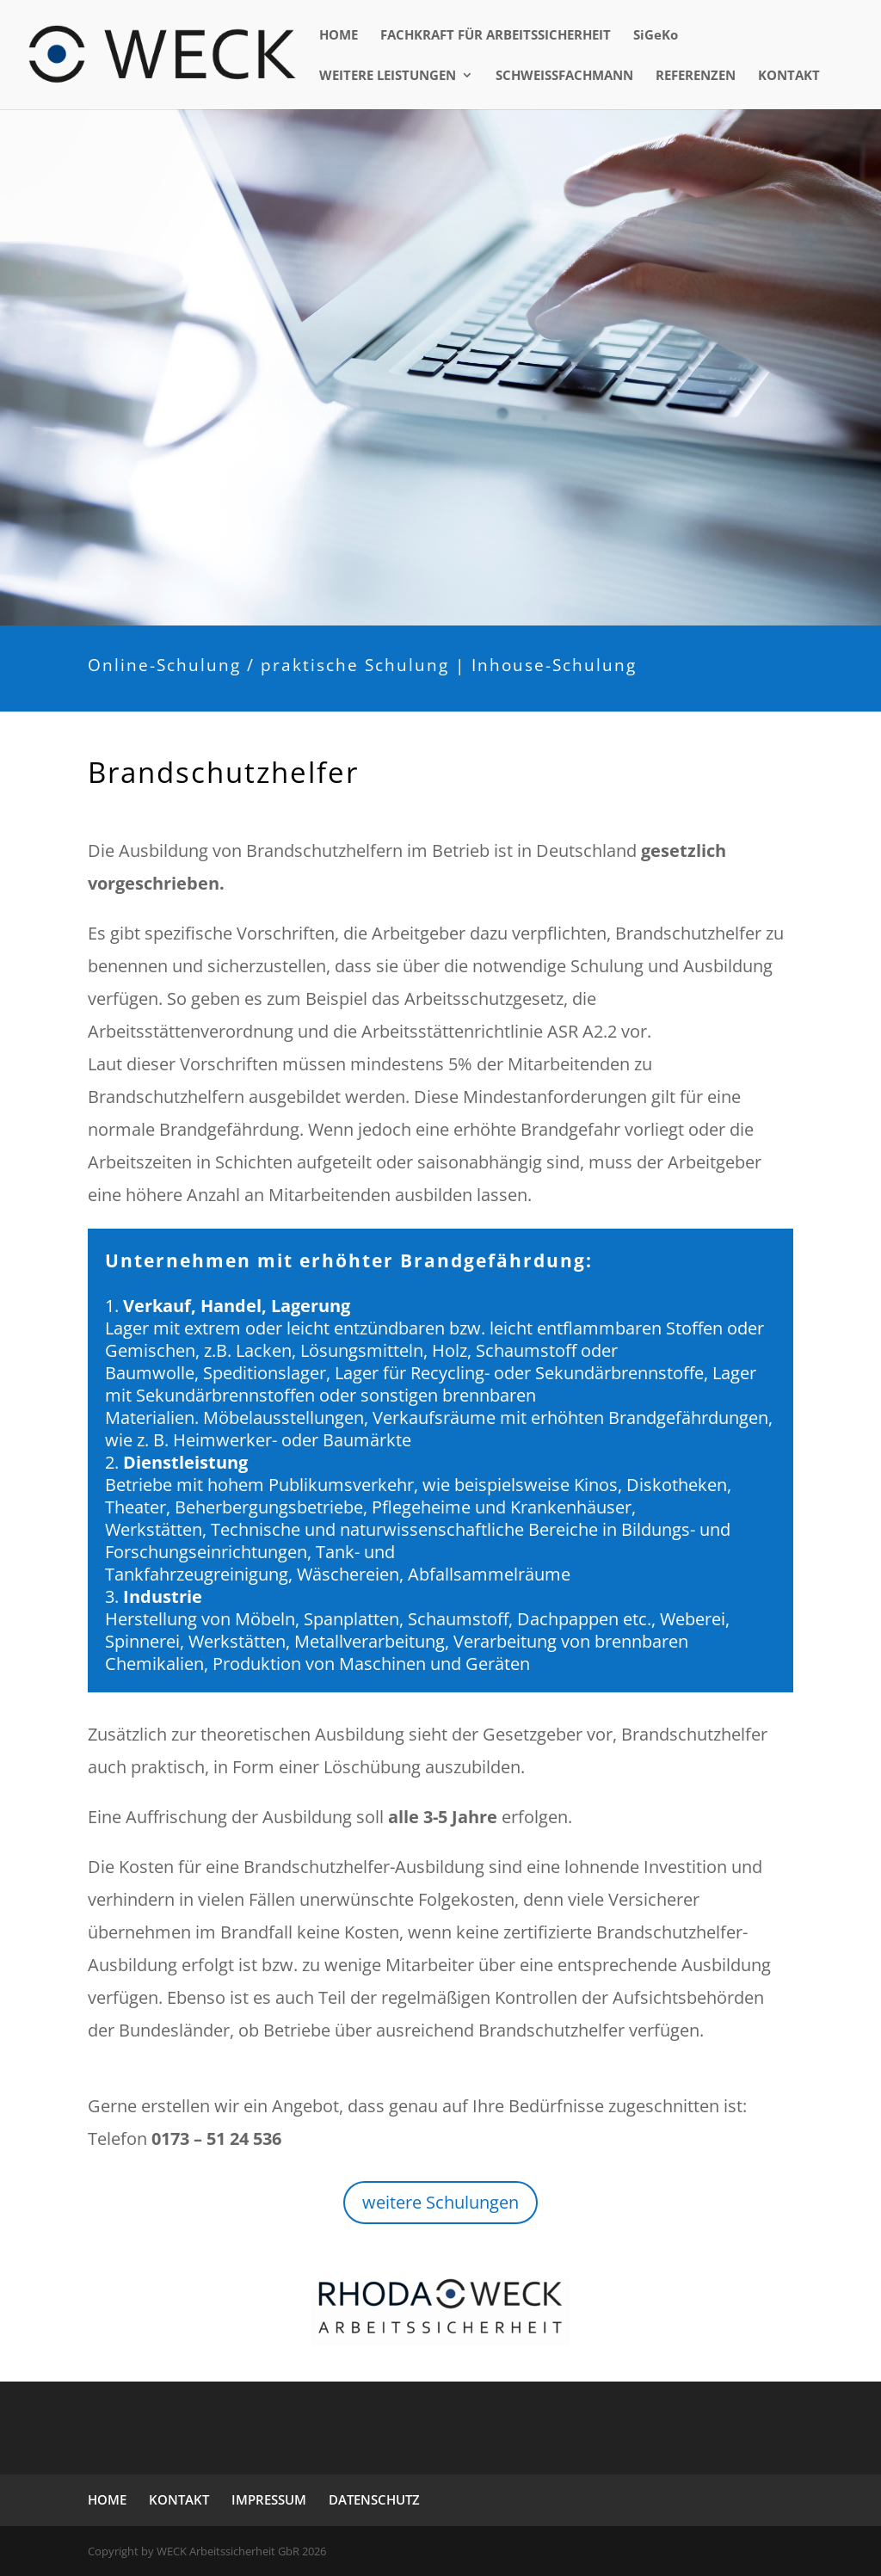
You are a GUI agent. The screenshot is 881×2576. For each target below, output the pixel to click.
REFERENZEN (696, 76)
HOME (338, 35)
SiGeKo (655, 35)
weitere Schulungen (440, 2202)
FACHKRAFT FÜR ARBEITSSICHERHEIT (495, 35)
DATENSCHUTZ (374, 2499)
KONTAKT (789, 76)
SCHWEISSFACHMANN (564, 76)
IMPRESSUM (268, 2499)
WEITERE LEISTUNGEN (387, 76)
